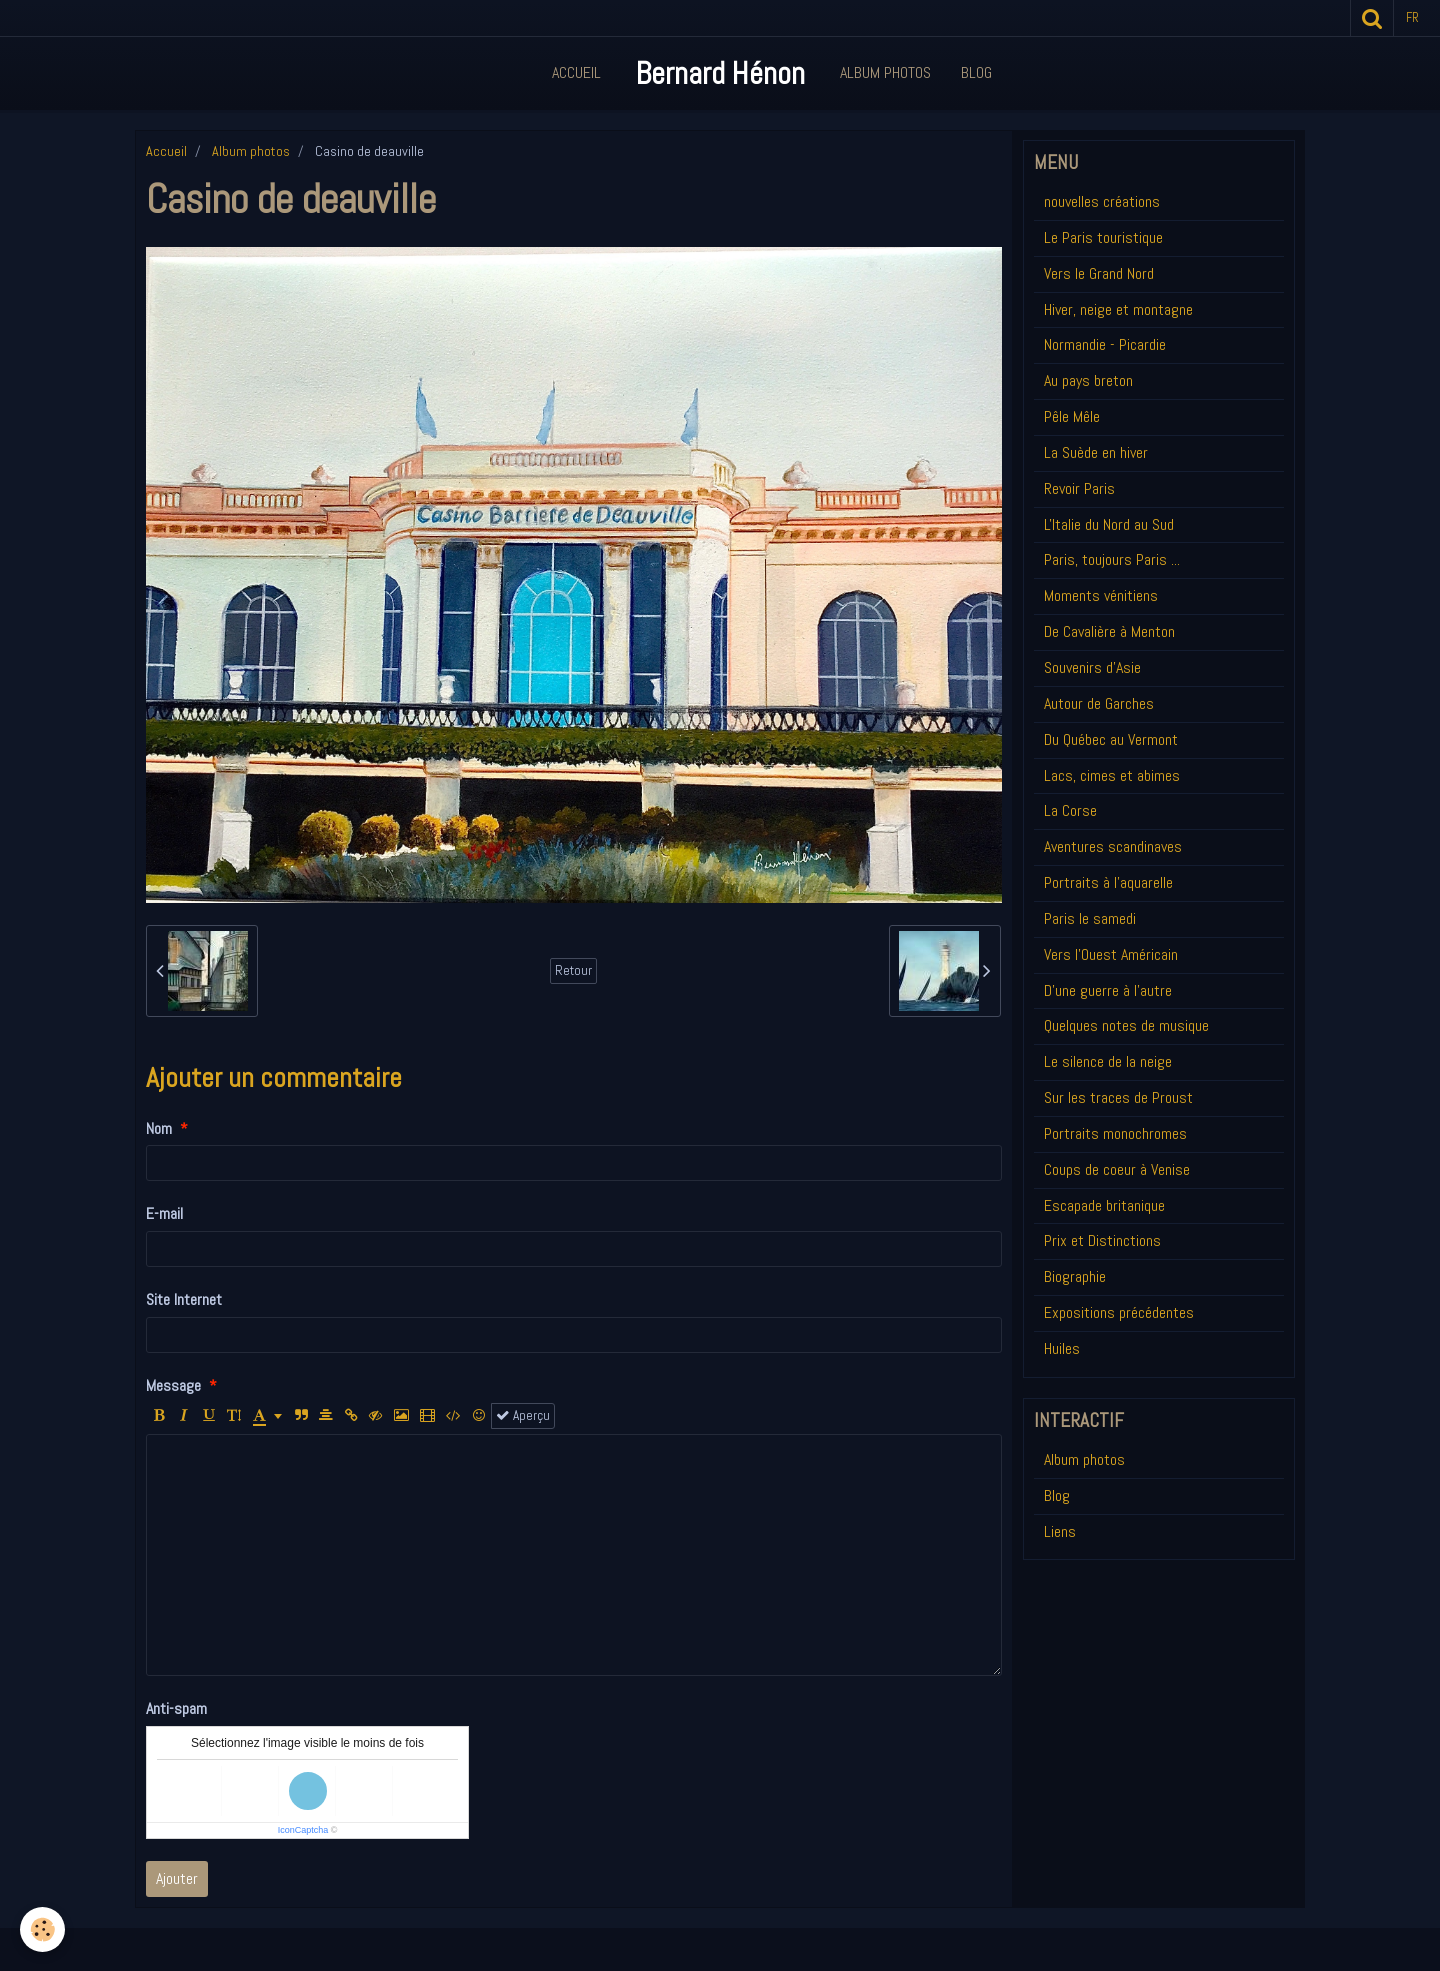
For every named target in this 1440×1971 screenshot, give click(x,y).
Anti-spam (176, 1708)
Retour (573, 970)
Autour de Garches (1099, 703)
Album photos (251, 151)
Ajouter (177, 1878)
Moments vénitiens (1101, 595)
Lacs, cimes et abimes (1112, 775)
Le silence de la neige (1108, 1061)
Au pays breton (1088, 380)
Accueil (576, 72)
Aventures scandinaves (1113, 846)
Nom (159, 1128)
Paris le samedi (1090, 918)
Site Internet (184, 1299)
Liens (1060, 1531)
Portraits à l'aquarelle (1108, 882)
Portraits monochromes (1115, 1133)
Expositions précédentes (1119, 1312)
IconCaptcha (303, 1830)
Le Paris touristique (1103, 237)
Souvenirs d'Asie (1092, 667)
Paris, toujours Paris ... (1112, 559)
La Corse (1070, 810)
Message (173, 1385)
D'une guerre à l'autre (1108, 990)
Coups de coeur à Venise (1117, 1169)
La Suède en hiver (1096, 452)
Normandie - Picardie (1105, 344)
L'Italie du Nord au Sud (1109, 524)
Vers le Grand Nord (1099, 273)
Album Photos (885, 72)
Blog (976, 72)
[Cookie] (42, 1929)
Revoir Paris (1079, 488)
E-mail (164, 1213)
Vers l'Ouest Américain (1111, 954)
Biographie (1075, 1276)
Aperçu (523, 1415)
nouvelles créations (1102, 201)
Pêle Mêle (1072, 416)
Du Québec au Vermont (1111, 739)
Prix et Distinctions (1102, 1240)
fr (1412, 17)
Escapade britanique (1104, 1205)
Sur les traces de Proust (1118, 1097)
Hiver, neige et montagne (1118, 309)
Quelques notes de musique (1126, 1025)
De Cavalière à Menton (1109, 631)
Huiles (1062, 1348)
